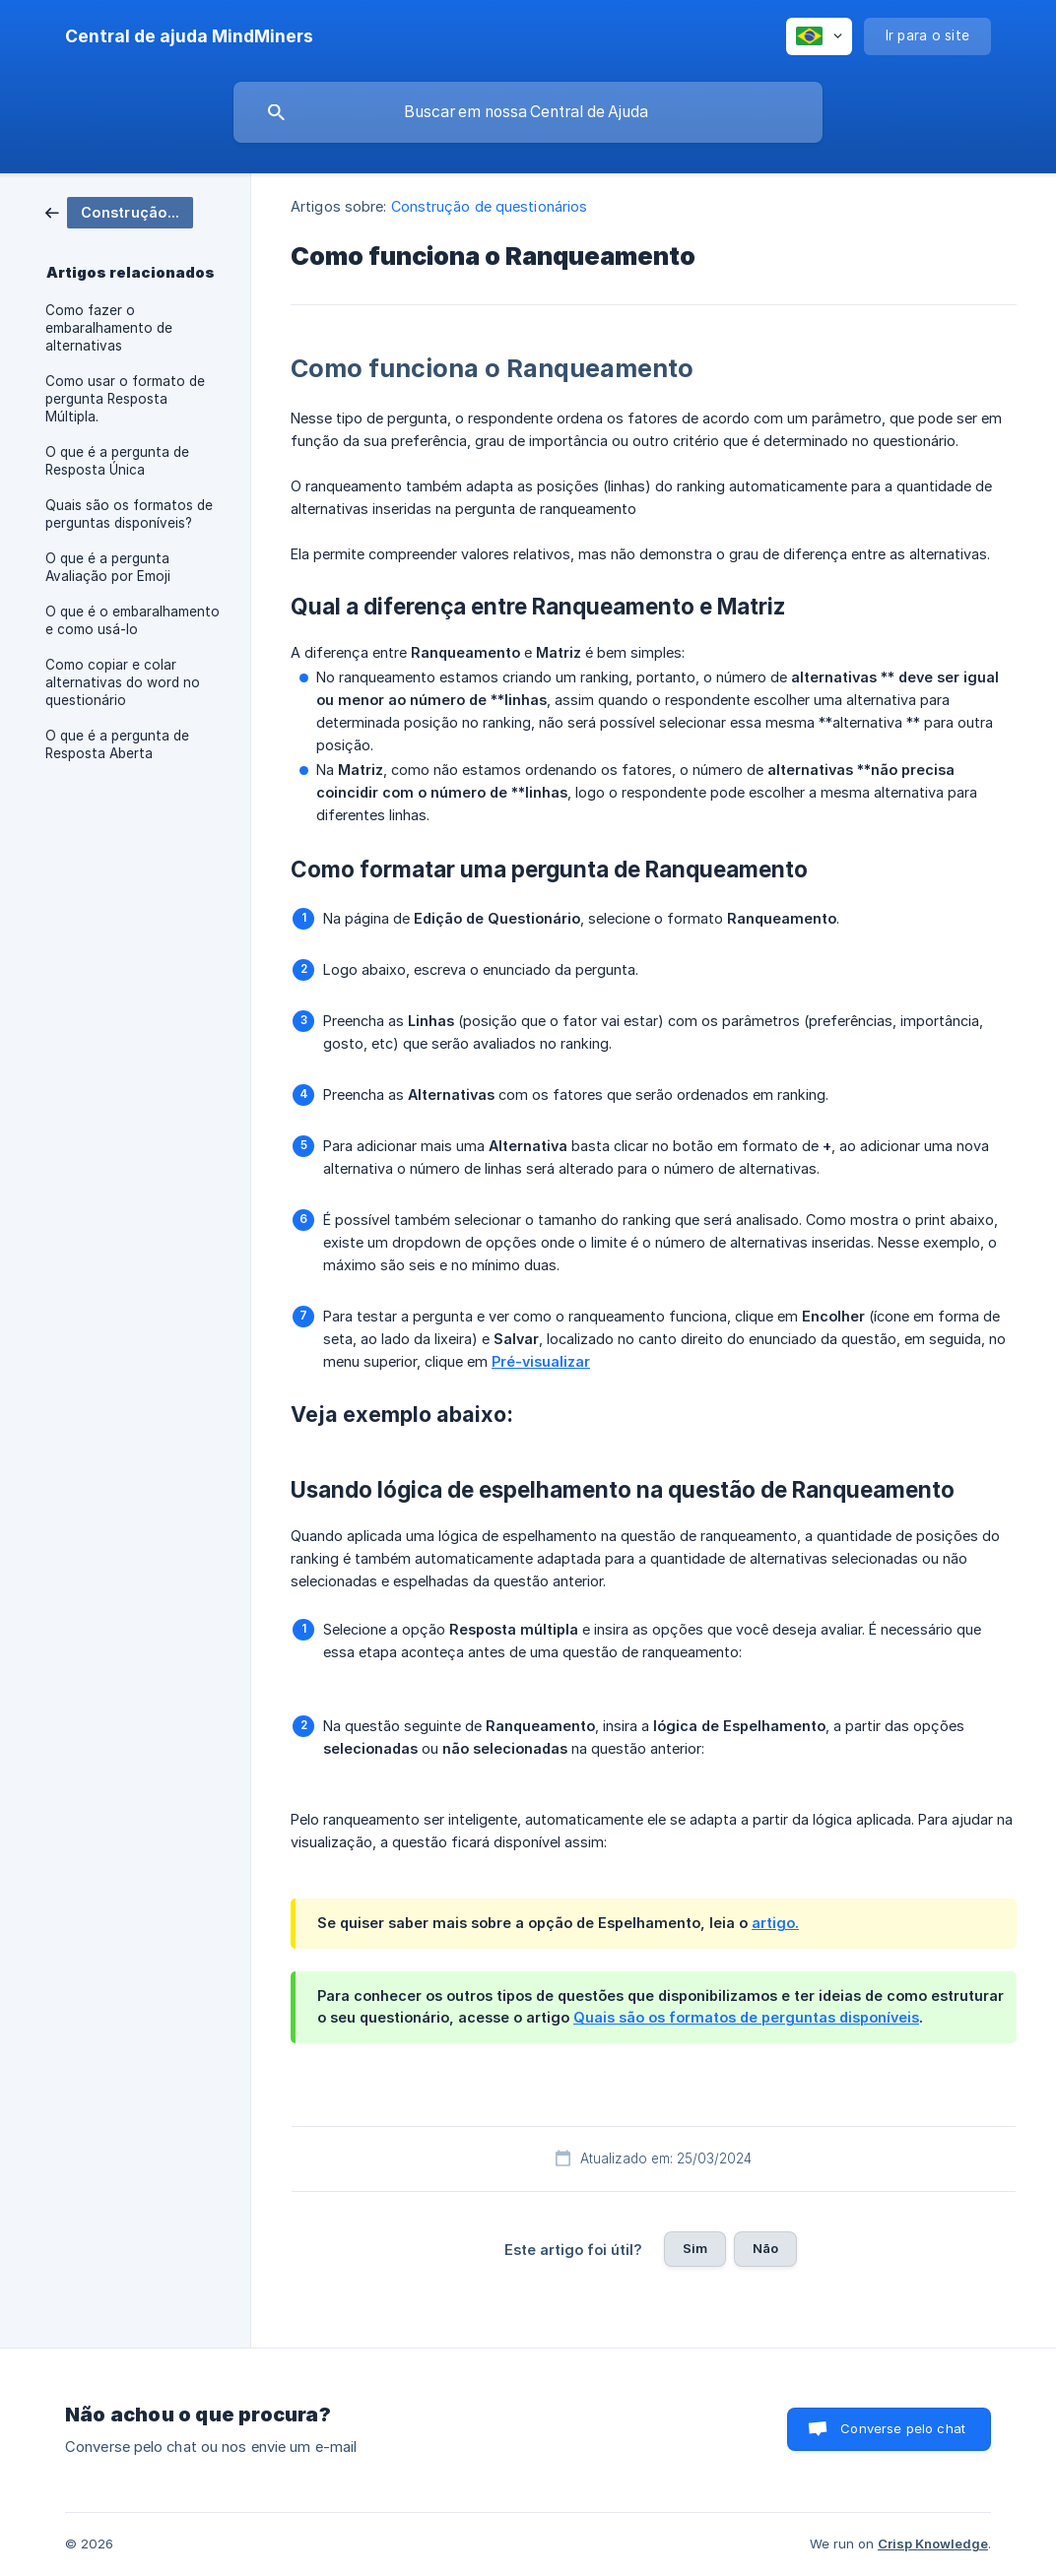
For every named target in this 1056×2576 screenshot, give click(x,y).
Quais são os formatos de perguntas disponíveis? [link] (129, 514)
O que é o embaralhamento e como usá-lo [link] (132, 620)
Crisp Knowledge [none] (933, 2543)
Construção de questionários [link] (489, 206)
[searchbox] (528, 112)
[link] (119, 211)
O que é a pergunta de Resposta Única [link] (117, 461)
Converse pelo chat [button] (902, 2428)
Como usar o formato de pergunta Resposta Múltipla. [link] (125, 398)
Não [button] (765, 2248)
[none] (189, 36)
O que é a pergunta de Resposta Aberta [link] (117, 744)
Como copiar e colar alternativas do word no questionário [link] (122, 682)
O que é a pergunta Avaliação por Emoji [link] (107, 567)
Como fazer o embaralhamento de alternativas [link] (108, 328)
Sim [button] (695, 2248)
